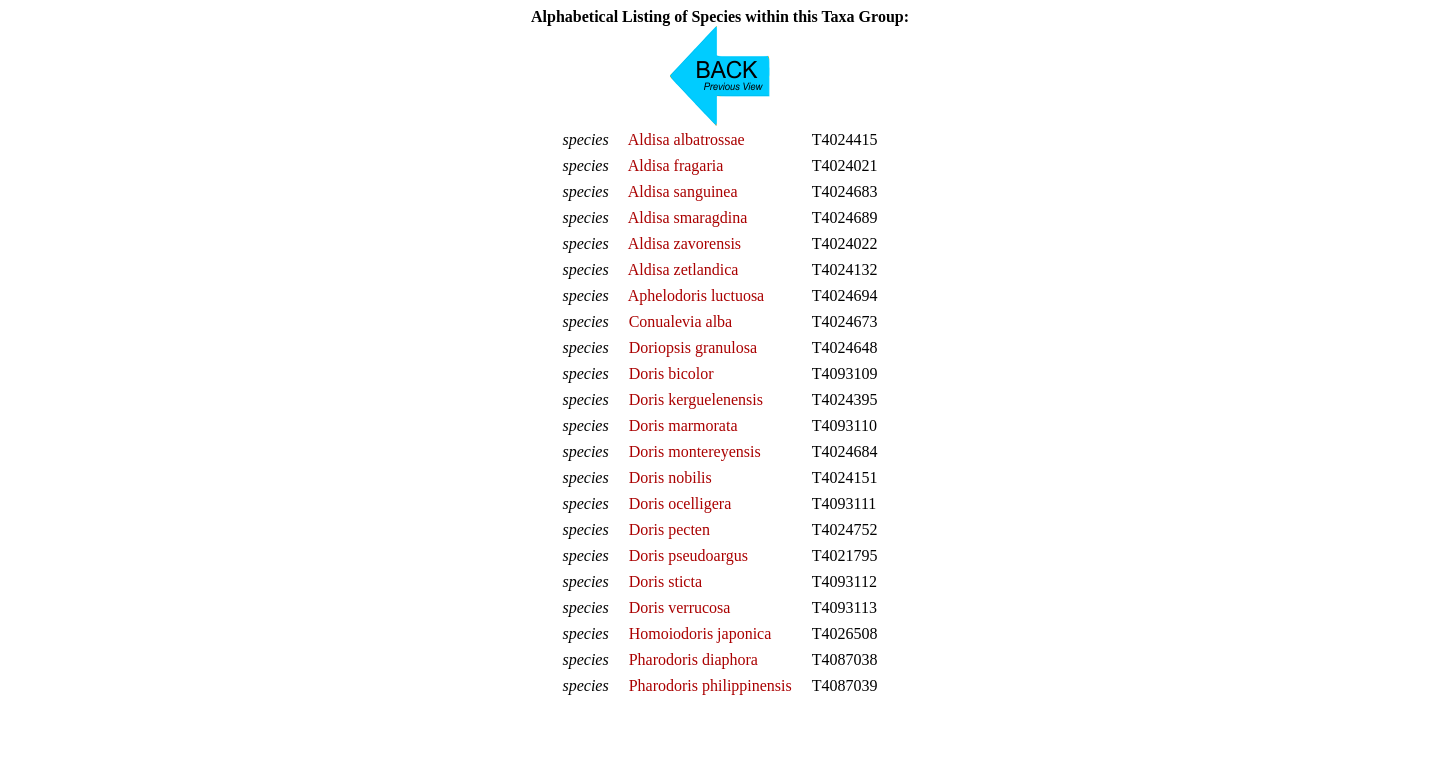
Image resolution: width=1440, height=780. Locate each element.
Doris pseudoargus (688, 555)
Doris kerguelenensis (696, 399)
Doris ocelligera (680, 503)
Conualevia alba (681, 321)
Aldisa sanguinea (683, 191)
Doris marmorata (683, 425)
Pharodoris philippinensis (710, 685)
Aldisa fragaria (676, 165)
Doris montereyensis (695, 451)
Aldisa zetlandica (683, 269)
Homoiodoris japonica (700, 633)
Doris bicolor (671, 373)
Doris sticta (665, 581)
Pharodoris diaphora (693, 659)
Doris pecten (669, 529)
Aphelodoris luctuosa (696, 295)
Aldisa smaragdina (688, 217)
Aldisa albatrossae (686, 139)
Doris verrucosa (680, 607)
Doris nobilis (670, 477)
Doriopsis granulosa (693, 347)
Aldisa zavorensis (684, 243)
